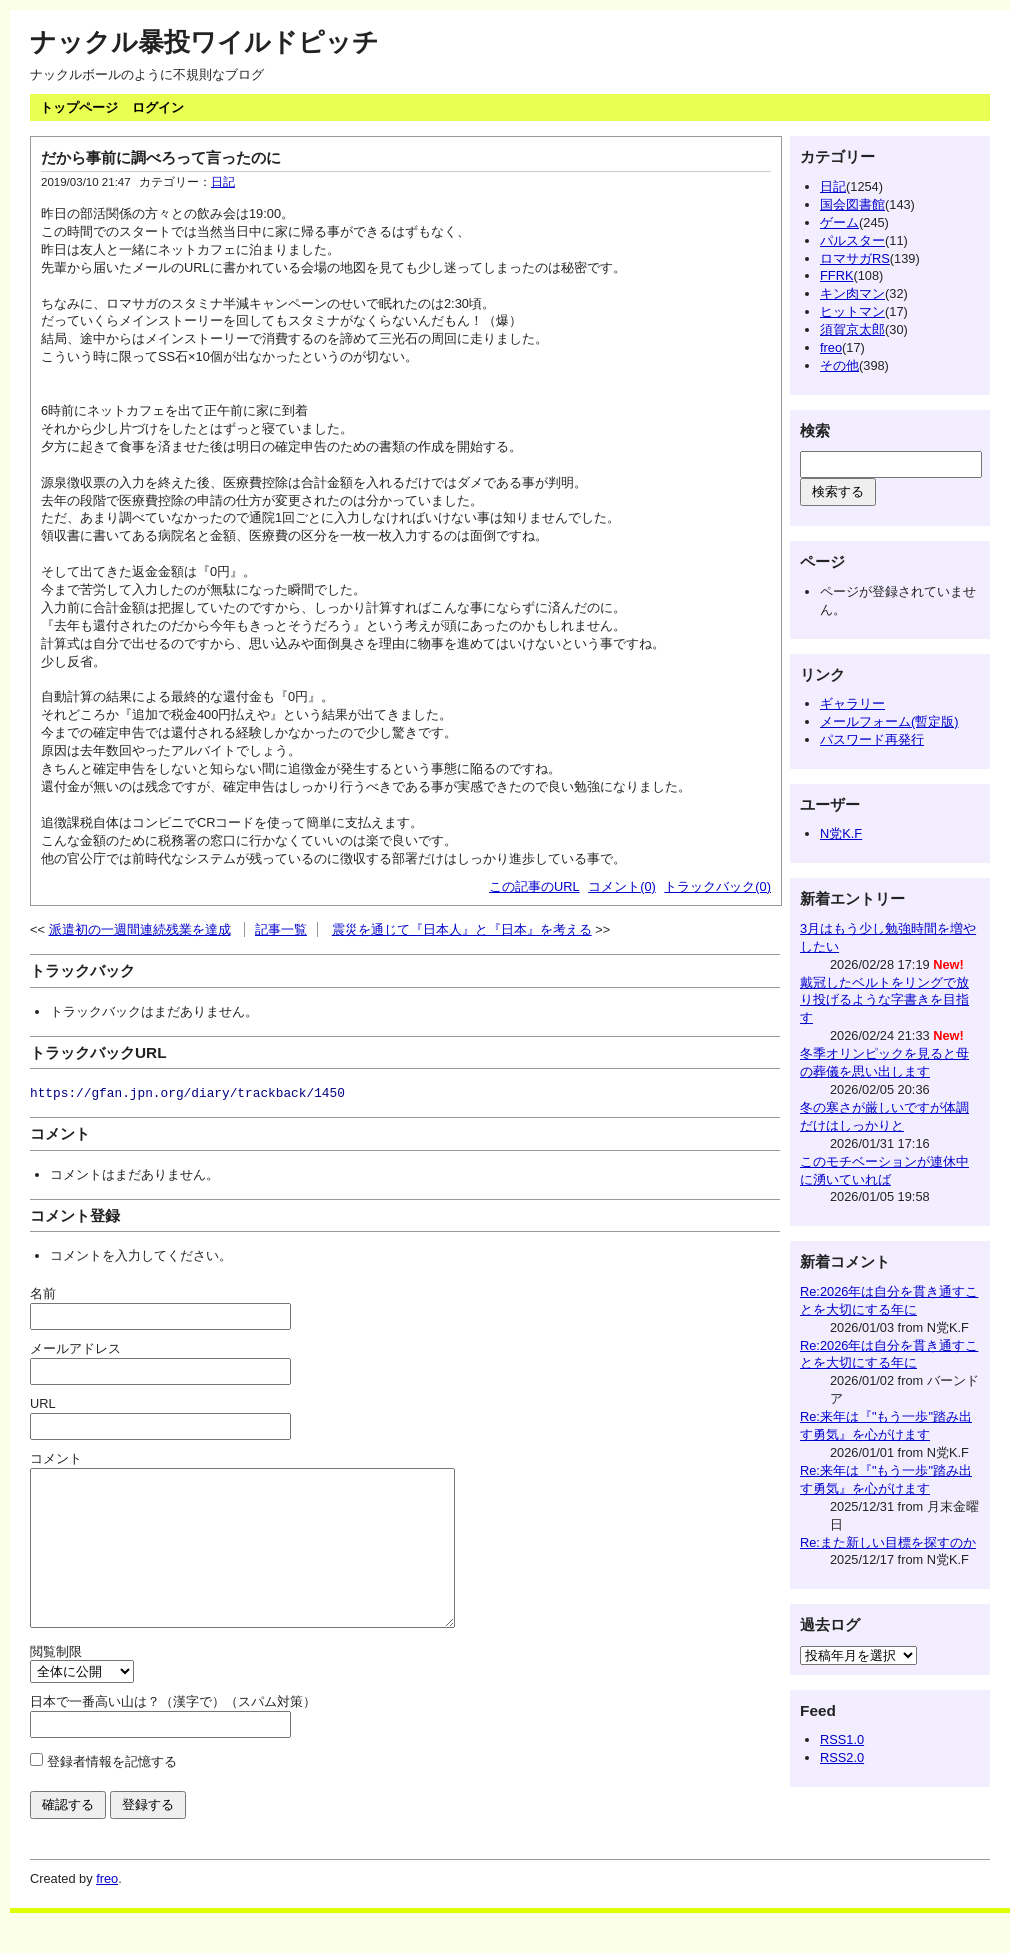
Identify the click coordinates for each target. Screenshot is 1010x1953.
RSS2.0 (842, 1757)
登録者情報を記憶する (112, 1791)
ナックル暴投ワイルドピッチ (204, 42)
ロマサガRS (855, 258)
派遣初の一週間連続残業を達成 (140, 929)
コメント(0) (622, 886)
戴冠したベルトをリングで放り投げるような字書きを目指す (884, 1000)
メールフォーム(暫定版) (889, 721)
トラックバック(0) (717, 886)
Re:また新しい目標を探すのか (888, 1542)
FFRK (836, 275)
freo (831, 347)
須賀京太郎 (852, 329)
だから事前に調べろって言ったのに (161, 157)
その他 (839, 365)
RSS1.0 (842, 1739)
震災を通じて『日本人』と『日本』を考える (462, 929)
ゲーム (839, 222)
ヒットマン (852, 311)
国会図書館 (852, 204)
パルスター (852, 240)
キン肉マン (852, 293)
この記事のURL (534, 886)
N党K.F (841, 833)
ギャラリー (852, 703)
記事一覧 (281, 929)
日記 (223, 182)
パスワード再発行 (872, 739)
